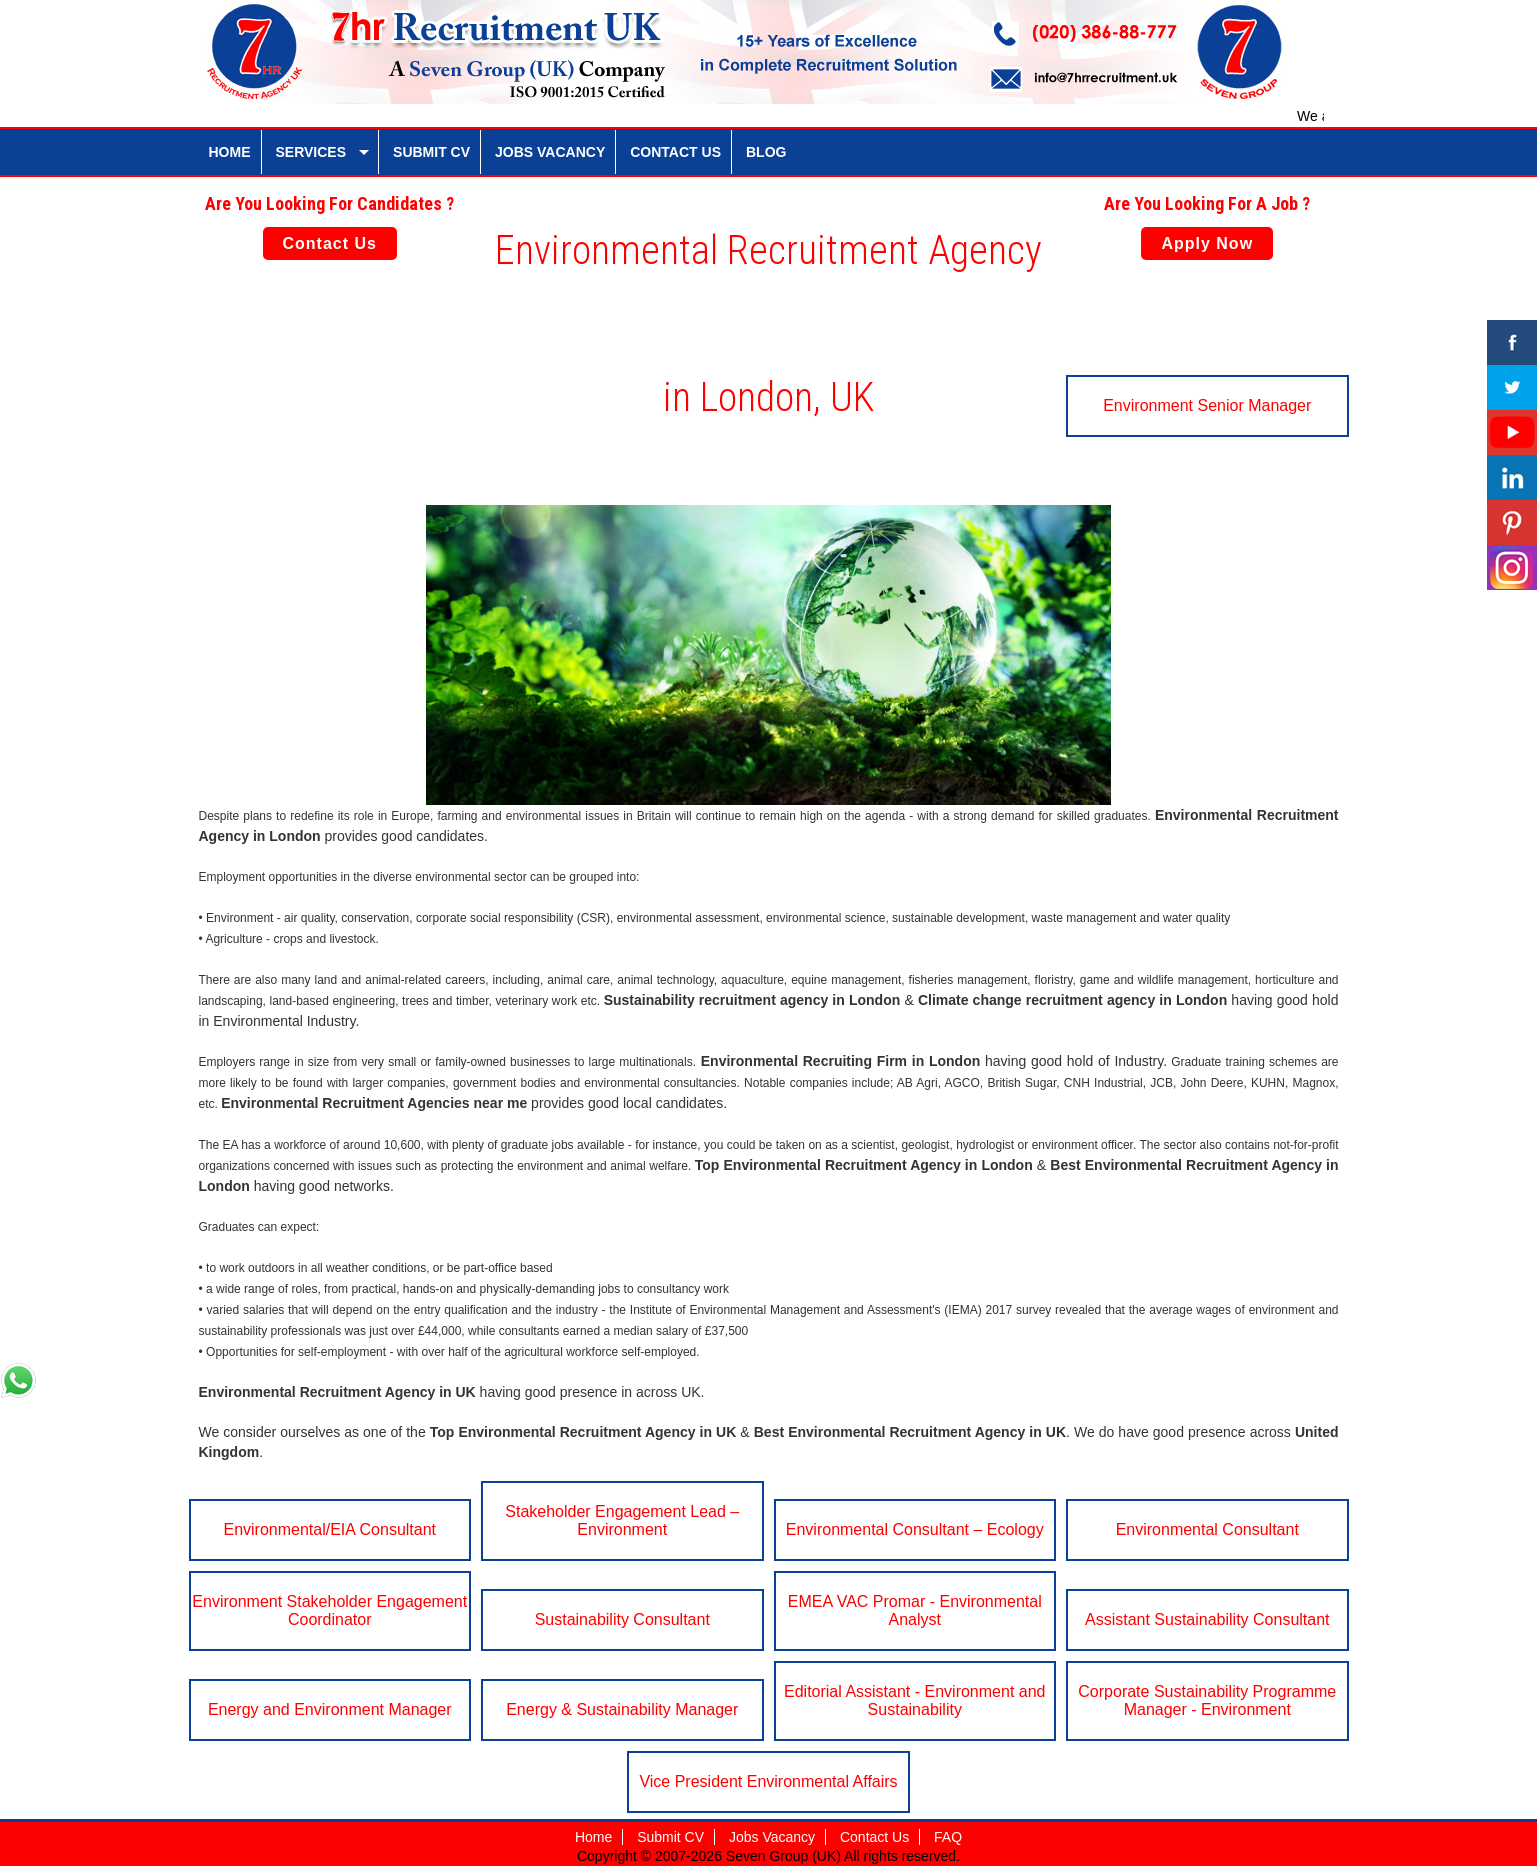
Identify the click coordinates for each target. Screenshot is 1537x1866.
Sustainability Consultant (622, 1619)
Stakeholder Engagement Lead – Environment (622, 1520)
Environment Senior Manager (1207, 405)
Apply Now (1207, 243)
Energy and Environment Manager (330, 1709)
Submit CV (670, 1837)
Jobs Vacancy (772, 1837)
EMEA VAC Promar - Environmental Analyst (915, 1610)
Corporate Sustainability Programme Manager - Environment (1207, 1700)
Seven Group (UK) (785, 1856)
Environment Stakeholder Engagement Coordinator (329, 1610)
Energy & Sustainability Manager (622, 1709)
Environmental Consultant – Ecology (915, 1529)
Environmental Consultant (1207, 1529)
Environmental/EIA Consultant (329, 1529)
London (294, 836)
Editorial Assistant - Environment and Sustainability (914, 1700)
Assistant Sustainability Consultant (1207, 1619)
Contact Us (330, 243)
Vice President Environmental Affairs (768, 1781)
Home (593, 1837)
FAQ (948, 1837)
